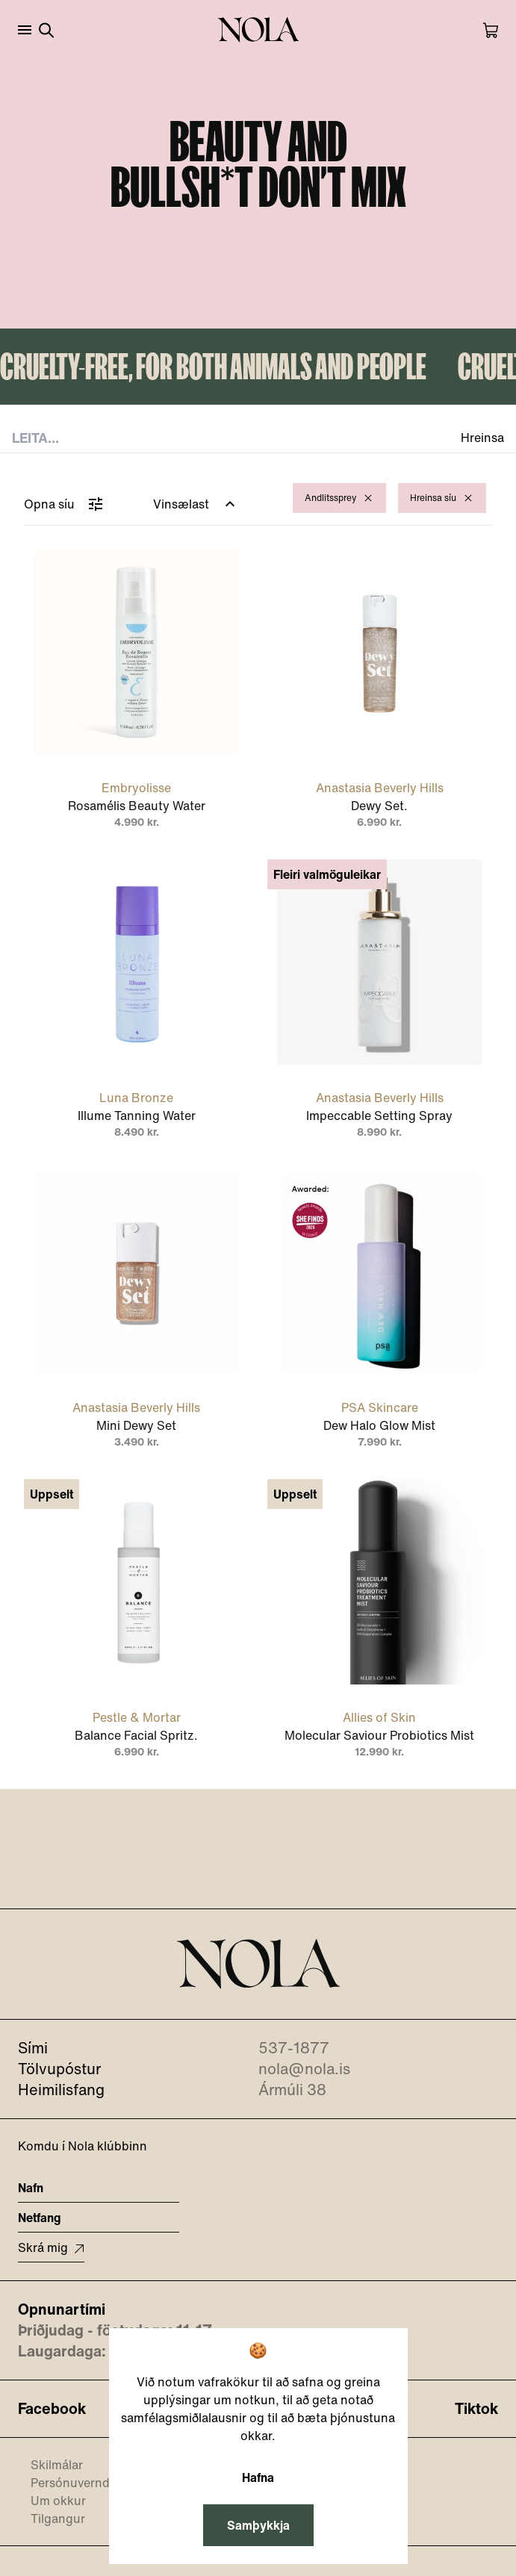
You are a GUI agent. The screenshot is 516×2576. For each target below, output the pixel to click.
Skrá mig (51, 2247)
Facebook (52, 2408)
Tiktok (476, 2408)
